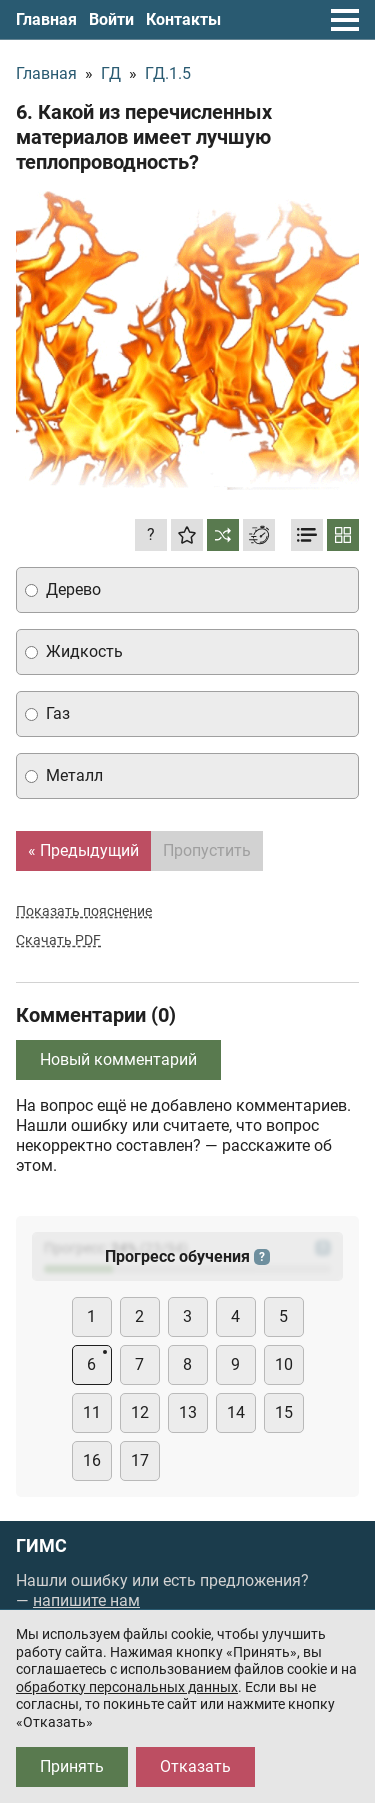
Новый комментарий (118, 1059)
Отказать (195, 1766)
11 (92, 1412)
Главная (46, 19)
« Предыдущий (83, 850)
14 (236, 1412)
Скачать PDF (58, 940)
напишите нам (86, 1600)
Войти (111, 19)
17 (140, 1460)
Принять (72, 1766)
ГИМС (41, 1546)
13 (188, 1412)
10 (284, 1364)
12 (140, 1412)
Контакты (183, 19)
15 (284, 1412)
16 (92, 1460)
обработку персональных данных (127, 1687)
